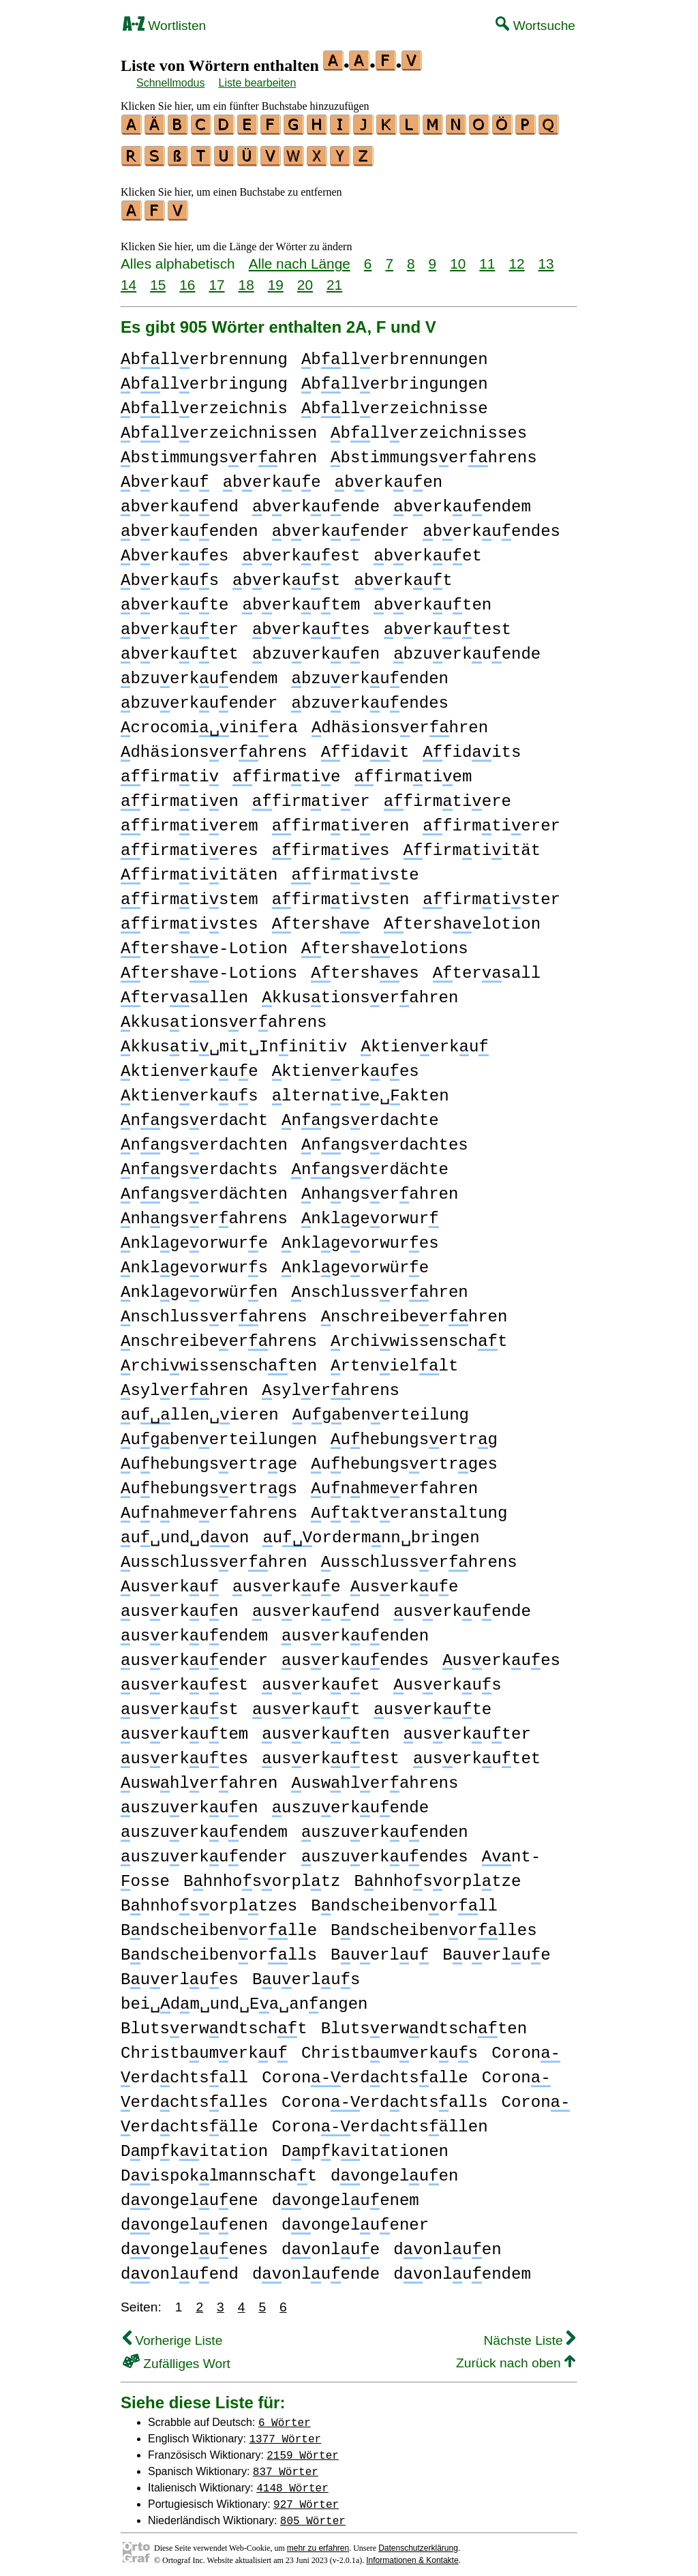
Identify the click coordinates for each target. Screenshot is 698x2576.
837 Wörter (285, 2464)
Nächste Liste (529, 2334)
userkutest (330, 1752)
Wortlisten (164, 25)
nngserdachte (360, 1114)
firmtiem (413, 771)
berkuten (432, 599)
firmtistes (189, 918)
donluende (316, 2268)
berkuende (316, 501)
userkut (306, 1703)
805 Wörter (313, 2513)
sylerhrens (330, 1384)
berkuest (301, 550)
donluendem (462, 2268)
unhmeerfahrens (209, 1507)
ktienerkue (189, 1065)
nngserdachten (204, 1139)
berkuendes (491, 525)
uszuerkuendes (384, 1851)
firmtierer (491, 820)
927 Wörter (306, 2497)
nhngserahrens (204, 1212)
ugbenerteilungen (219, 1433)
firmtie (286, 771)
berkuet (427, 550)
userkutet (477, 1752)
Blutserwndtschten (424, 2022)
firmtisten (341, 893)
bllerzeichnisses (429, 427)
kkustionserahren (360, 991)
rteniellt (394, 1360)
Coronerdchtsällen (380, 2121)
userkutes (184, 1752)
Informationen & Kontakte (412, 2554)
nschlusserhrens (214, 1311)
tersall (487, 967)
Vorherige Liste (172, 2334)
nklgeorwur (370, 1212)
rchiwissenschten (219, 1360)
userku (170, 1581)
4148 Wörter (292, 2481)
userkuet (321, 1679)
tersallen (184, 991)
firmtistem (189, 893)
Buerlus (306, 1973)
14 (128, 278)
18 (246, 278)
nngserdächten (204, 1188)
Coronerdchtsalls (384, 2096)
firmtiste (355, 869)
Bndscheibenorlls (219, 1949)
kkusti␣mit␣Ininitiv (234, 1041)
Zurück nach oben (515, 2357)
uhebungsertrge (209, 1458)
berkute (174, 599)
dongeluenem (345, 2194)
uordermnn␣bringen (370, 1532)
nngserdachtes (384, 1139)
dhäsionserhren (400, 721)
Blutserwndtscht (214, 2022)
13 (546, 257)
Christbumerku (204, 2047)
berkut (403, 574)
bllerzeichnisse (394, 402)
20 (305, 278)
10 (458, 257)
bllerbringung (204, 378)
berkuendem (462, 501)
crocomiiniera (209, 721)
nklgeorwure (194, 1237)
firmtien (180, 795)
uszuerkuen (189, 1802)
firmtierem (189, 820)
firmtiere (447, 795)
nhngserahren (379, 1188)
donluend (180, 2268)
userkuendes (355, 1654)
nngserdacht (194, 1114)
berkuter (180, 623)
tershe (321, 918)
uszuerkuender (204, 1851)
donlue (331, 2243)
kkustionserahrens (224, 1016)
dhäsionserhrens (214, 746)
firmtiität (472, 844)
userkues (501, 1654)
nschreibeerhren (414, 1311)
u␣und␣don (185, 1532)
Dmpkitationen (365, 2145)
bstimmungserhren (219, 451)
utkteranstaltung (409, 1507)
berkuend (180, 501)
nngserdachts (199, 1163)
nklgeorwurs (194, 1261)
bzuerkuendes (369, 697)
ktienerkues (345, 1065)
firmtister (491, 893)
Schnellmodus (170, 83)
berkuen (388, 476)
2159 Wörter (303, 2448)
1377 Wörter (285, 2432)
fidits (472, 746)
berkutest (447, 623)
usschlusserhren (214, 1556)
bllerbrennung (204, 353)
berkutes (311, 623)
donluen (447, 2243)
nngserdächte (369, 1163)
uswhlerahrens (374, 1777)
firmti (170, 771)
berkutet (180, 648)
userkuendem (194, 1630)
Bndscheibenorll (404, 1900)
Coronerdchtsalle (365, 2072)
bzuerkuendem (199, 672)
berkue (272, 476)
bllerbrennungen (394, 353)
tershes (365, 967)
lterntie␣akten (360, 1090)
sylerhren (184, 1384)
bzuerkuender (199, 697)
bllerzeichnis (204, 402)
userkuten (325, 1728)
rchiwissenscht (419, 1335)
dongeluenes (194, 2243)
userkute (432, 1703)
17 (216, 278)
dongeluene (189, 2194)
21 (334, 278)
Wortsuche (535, 25)
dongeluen (394, 2170)
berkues (174, 550)
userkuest (184, 1679)
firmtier (311, 795)
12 (516, 257)
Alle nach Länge (299, 257)
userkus (447, 1679)
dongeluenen (194, 2219)
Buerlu (380, 1949)
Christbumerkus (389, 2047)
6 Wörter (284, 2415)
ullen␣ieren (200, 1409)
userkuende (462, 1605)
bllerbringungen (394, 378)
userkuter (467, 1728)
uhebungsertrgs (209, 1482)
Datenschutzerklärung (418, 2542)
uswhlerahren (199, 1777)
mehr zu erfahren (318, 2542)
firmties (331, 844)
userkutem (184, 1728)
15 (158, 278)
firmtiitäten (199, 869)
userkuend (316, 1605)
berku (165, 476)
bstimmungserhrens (433, 451)
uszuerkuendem (204, 1826)
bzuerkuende (467, 648)
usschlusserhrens (419, 1556)
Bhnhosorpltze (437, 1875)
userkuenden (355, 1630)
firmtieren (341, 820)
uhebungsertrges (404, 1458)
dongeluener (355, 2219)
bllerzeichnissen (219, 427)
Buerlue (496, 1949)
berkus (170, 574)
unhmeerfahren (394, 1482)
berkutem (301, 599)
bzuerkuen (316, 648)
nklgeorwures (360, 1237)
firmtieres (189, 844)
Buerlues (180, 1973)
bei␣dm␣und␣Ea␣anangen (244, 1998)
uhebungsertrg (414, 1433)
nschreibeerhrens (219, 1335)
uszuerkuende (350, 1802)
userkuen (180, 1605)
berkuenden (189, 525)
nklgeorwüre (355, 1261)
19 (276, 278)
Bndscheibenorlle (219, 1924)
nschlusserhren (379, 1286)
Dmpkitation (194, 2145)
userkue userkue (345, 1581)
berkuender (341, 525)
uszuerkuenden (384, 1826)
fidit (365, 746)
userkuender (194, 1654)
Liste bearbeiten (258, 83)
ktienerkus (189, 1090)
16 (187, 278)
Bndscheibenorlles (433, 1924)
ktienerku (424, 1041)
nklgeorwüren (199, 1286)
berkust (286, 574)
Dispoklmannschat (219, 2170)
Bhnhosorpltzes (209, 1900)
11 (487, 257)
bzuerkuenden (369, 672)
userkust (180, 1703)
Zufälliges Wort (176, 2357)
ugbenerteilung (380, 1409)
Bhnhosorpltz (261, 1875)
